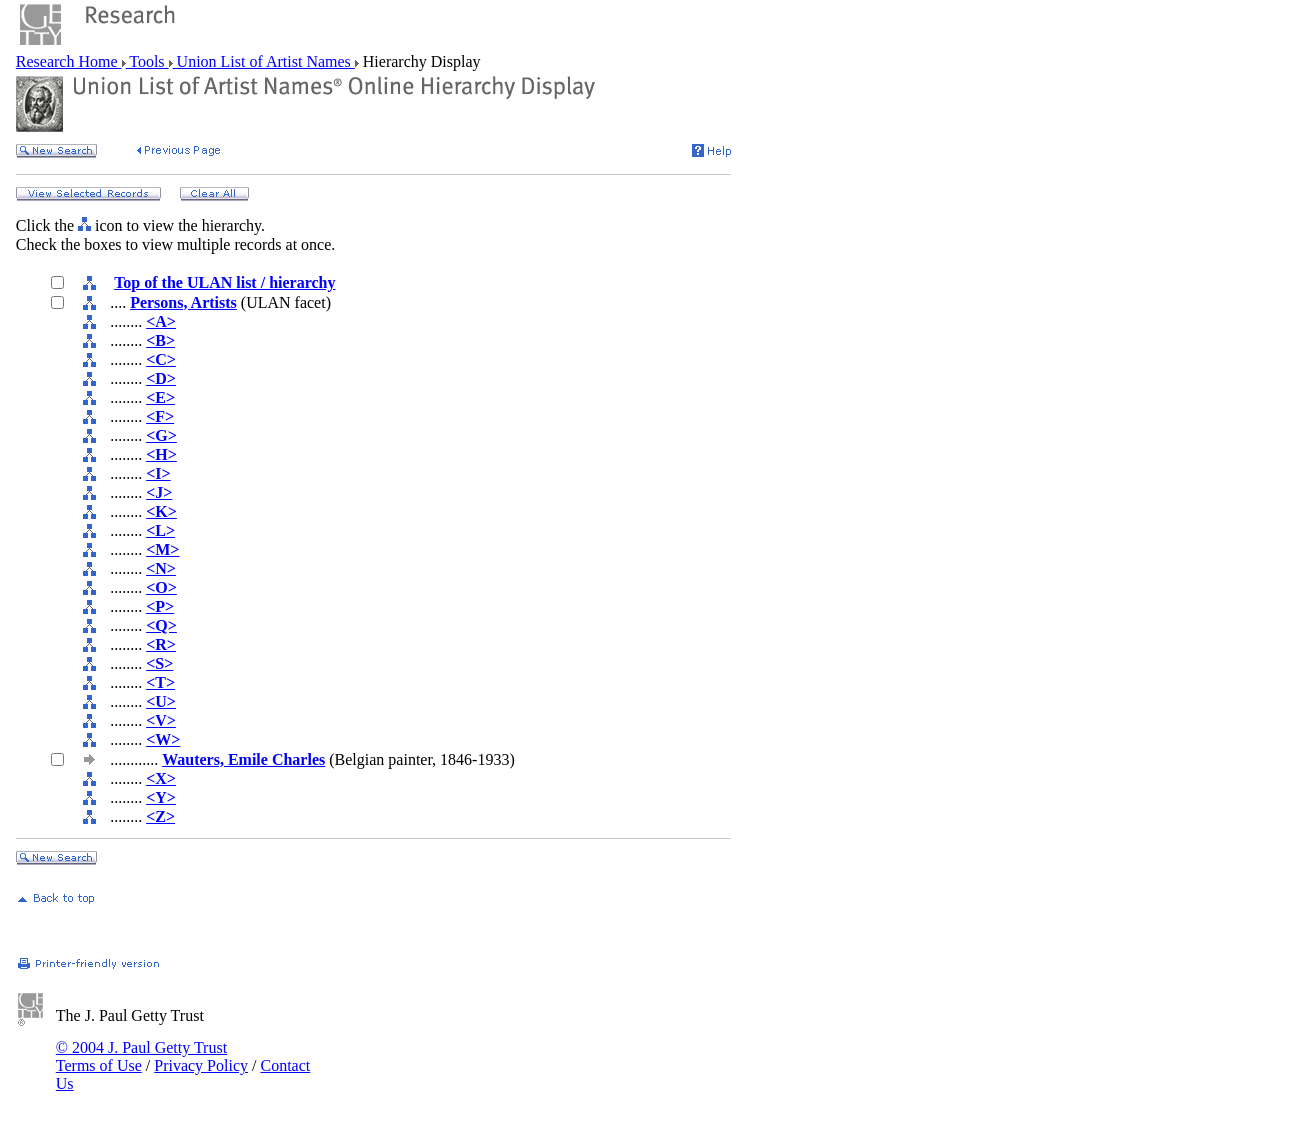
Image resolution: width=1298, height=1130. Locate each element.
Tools (147, 61)
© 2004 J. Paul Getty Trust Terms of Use (141, 1056)
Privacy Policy (201, 1065)
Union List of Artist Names (264, 61)
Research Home (69, 61)
